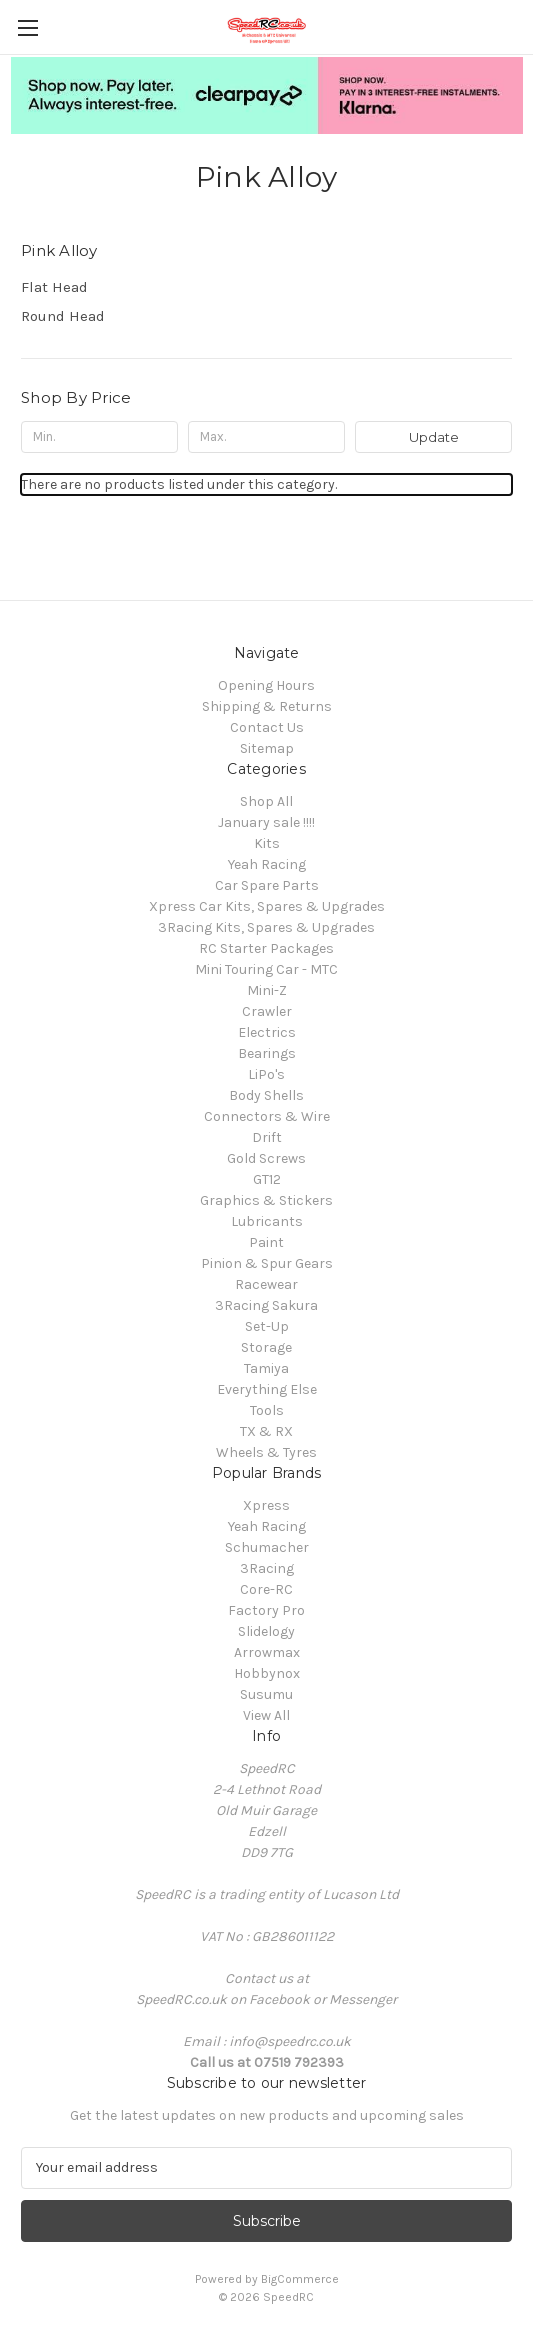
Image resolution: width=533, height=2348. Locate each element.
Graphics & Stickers (266, 1200)
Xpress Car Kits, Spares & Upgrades (267, 906)
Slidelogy (266, 1631)
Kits (267, 843)
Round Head (63, 316)
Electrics (267, 1032)
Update (434, 437)
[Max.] (266, 437)
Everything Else (267, 1389)
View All (266, 1715)
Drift (267, 1137)
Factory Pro (266, 1610)
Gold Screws (266, 1158)
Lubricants (267, 1221)
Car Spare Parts (267, 885)
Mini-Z (267, 990)
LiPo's (266, 1074)
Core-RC (266, 1589)
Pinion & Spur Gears (267, 1263)
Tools (267, 1410)
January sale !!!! (266, 822)
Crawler (267, 1011)
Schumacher (267, 1547)
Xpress (266, 1505)
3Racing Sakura (266, 1305)
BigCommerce (300, 2279)
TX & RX (266, 1431)
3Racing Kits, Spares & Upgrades (266, 927)
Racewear (266, 1284)
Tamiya (266, 1368)
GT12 (267, 1179)
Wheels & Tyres (266, 1452)
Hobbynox (267, 1673)
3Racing (267, 1568)
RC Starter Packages (266, 948)
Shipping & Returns (267, 706)
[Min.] (99, 437)
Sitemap (267, 748)
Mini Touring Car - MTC (266, 969)
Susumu (266, 1694)
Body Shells (266, 1095)
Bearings (267, 1053)
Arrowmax (267, 1652)
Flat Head (54, 287)
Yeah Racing (267, 864)
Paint (266, 1242)
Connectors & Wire (267, 1116)
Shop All (266, 801)
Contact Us (267, 727)
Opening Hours (266, 685)
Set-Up (267, 1326)
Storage (266, 1347)
